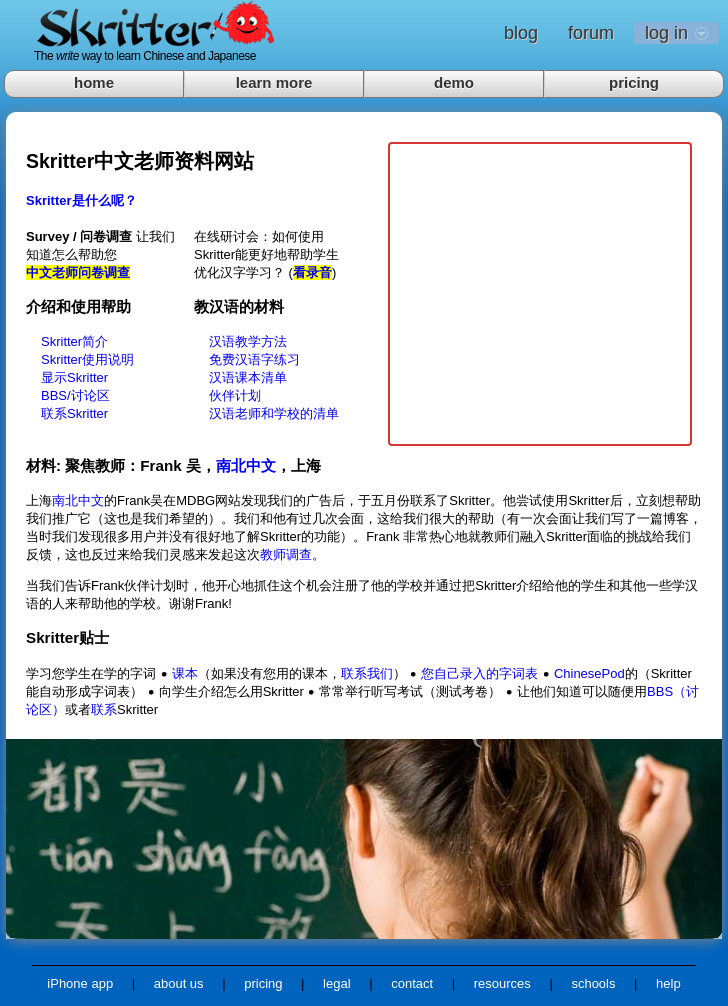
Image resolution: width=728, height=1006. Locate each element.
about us (179, 983)
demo (454, 82)
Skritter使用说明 (87, 359)
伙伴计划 (235, 395)
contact (412, 983)
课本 (185, 673)
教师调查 (286, 554)
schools (593, 983)
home (94, 82)
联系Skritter (74, 413)
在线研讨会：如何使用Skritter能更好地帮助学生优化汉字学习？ (266, 254)
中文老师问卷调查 (78, 272)
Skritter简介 (74, 341)
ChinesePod (589, 673)
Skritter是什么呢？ (81, 200)
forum (591, 33)
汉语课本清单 (248, 377)
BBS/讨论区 (75, 395)
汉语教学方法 (248, 341)
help (668, 983)
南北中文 (246, 465)
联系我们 (367, 673)
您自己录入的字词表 (479, 673)
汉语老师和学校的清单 (274, 413)
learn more (274, 82)
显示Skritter (74, 377)
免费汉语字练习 (254, 359)
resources (502, 983)
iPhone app (80, 983)
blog (521, 33)
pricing (634, 82)
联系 (104, 709)
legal (336, 983)
